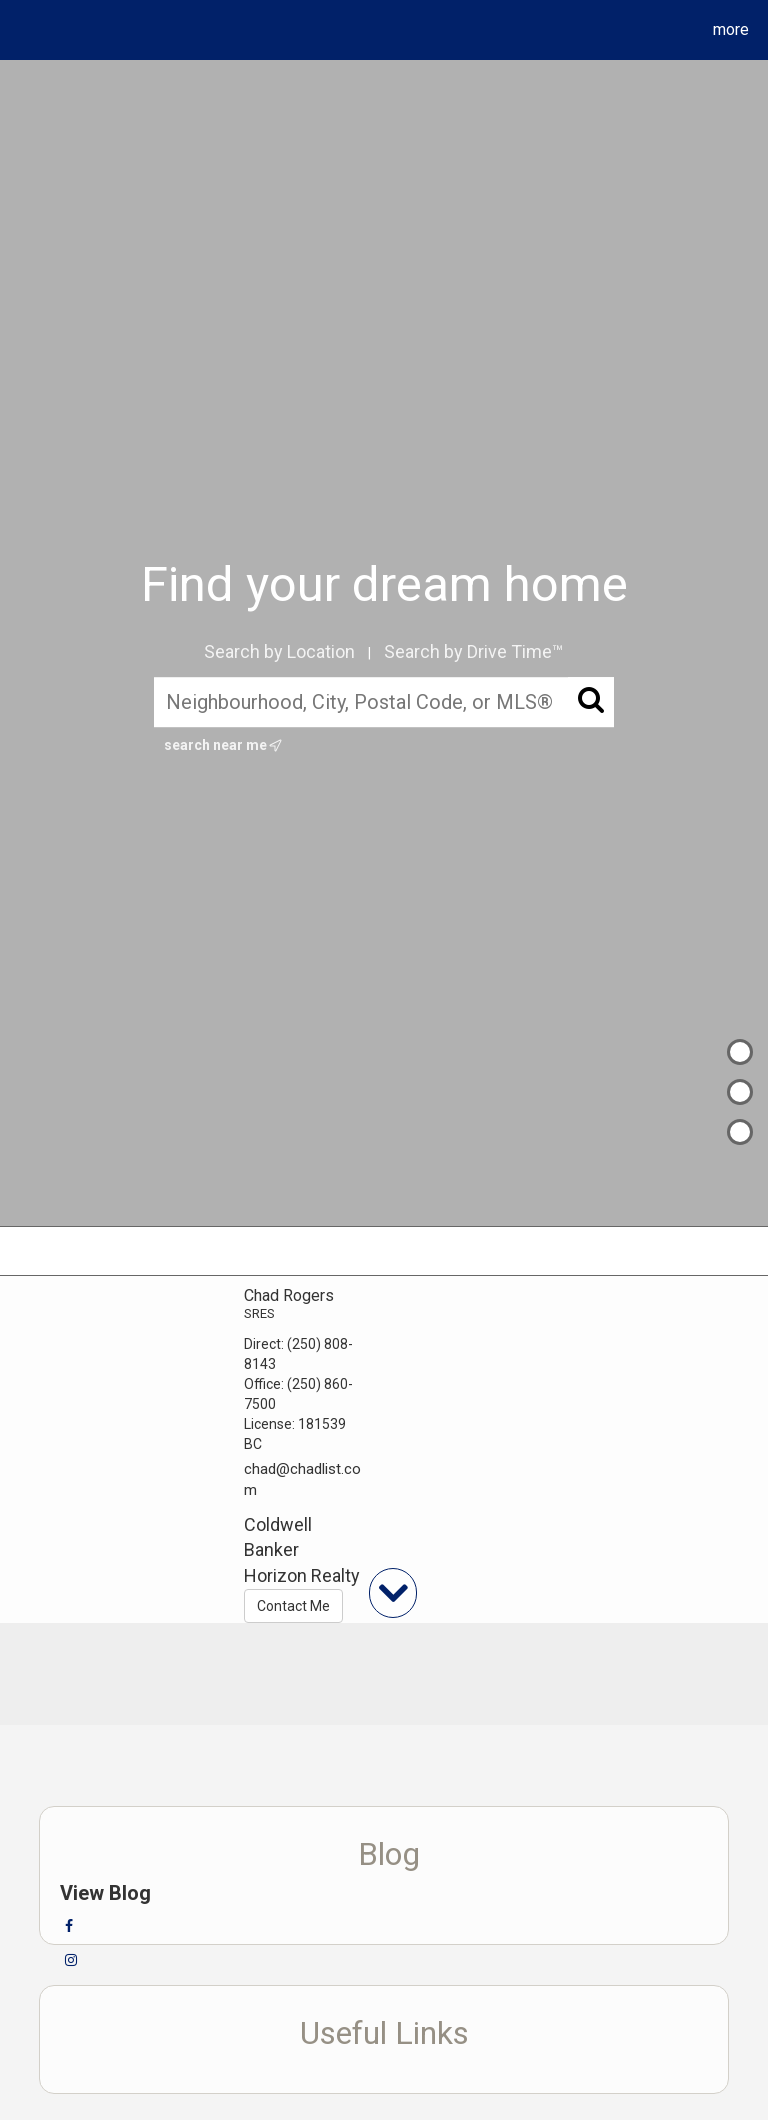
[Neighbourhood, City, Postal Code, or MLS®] (384, 702)
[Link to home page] (19, 30)
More (731, 29)
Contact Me (293, 1606)
